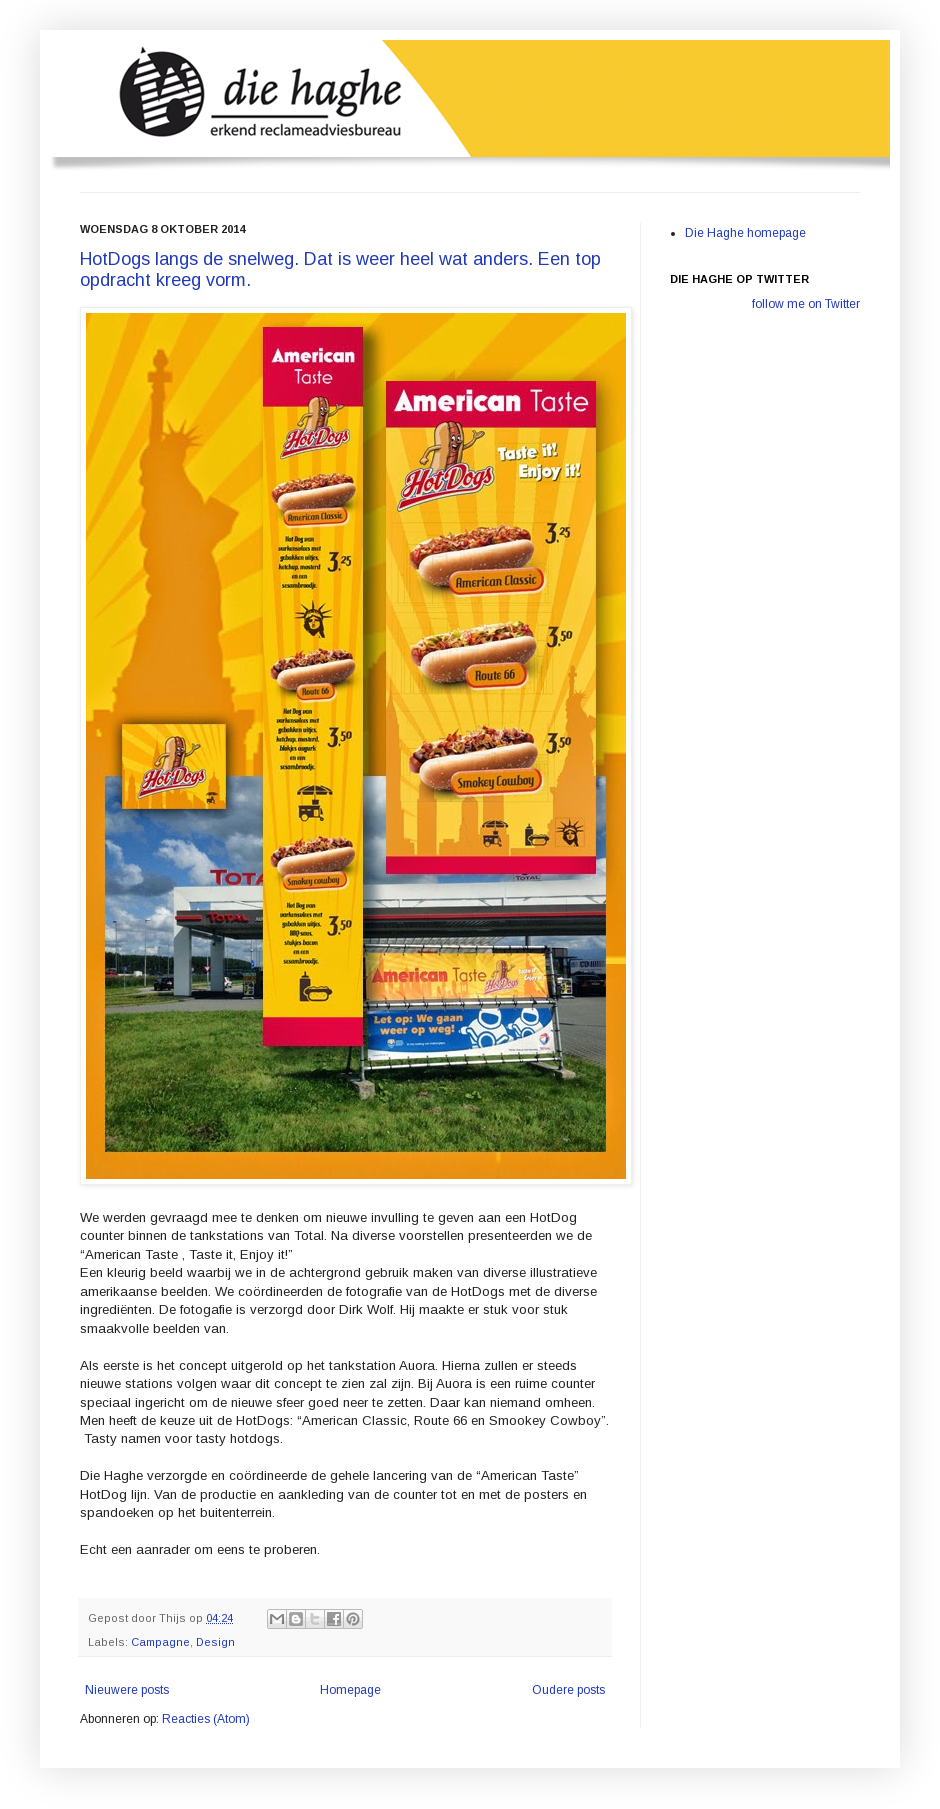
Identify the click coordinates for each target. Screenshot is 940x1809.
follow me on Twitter (806, 304)
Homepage (350, 1690)
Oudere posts (568, 1690)
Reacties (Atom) (206, 1719)
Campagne (160, 1642)
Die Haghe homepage (745, 233)
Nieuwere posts (127, 1690)
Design (215, 1642)
